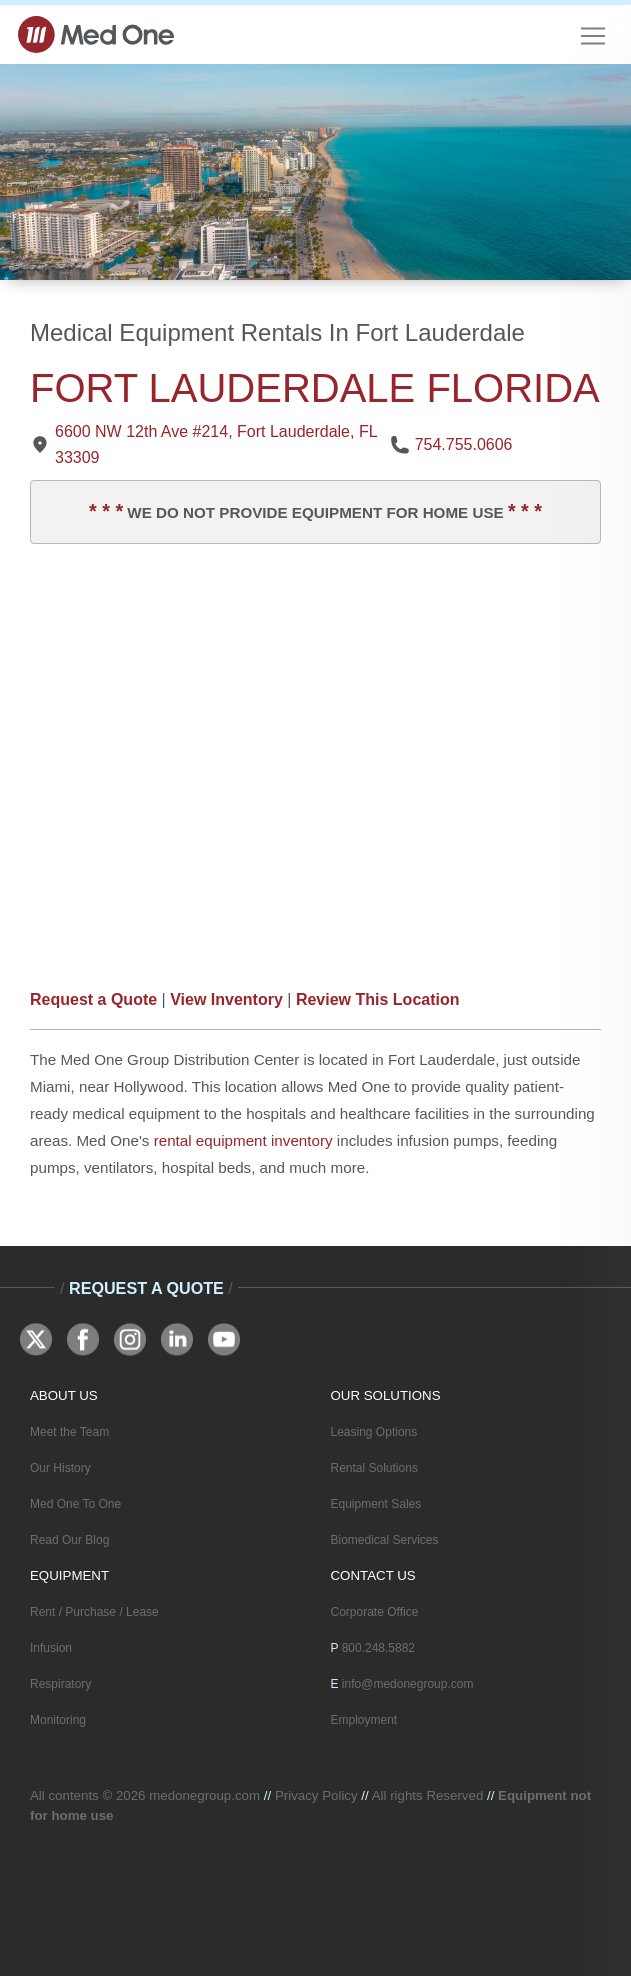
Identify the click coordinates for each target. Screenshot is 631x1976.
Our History (60, 1468)
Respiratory (60, 1684)
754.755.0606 (464, 444)
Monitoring (58, 1720)
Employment (364, 1720)
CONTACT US (373, 1575)
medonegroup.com (204, 1795)
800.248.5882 (378, 1648)
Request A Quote (146, 1288)
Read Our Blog (69, 1540)
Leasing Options (374, 1432)
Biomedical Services (385, 1540)
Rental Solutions (374, 1468)
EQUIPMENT (69, 1575)
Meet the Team (69, 1432)
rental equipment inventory (243, 1140)
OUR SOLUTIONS (386, 1395)
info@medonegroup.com (408, 1684)
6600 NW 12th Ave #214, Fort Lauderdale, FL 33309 (216, 444)
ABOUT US (64, 1395)
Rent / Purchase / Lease (94, 1612)
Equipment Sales (376, 1504)
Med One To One (75, 1504)
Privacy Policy (316, 1795)
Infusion (51, 1648)
